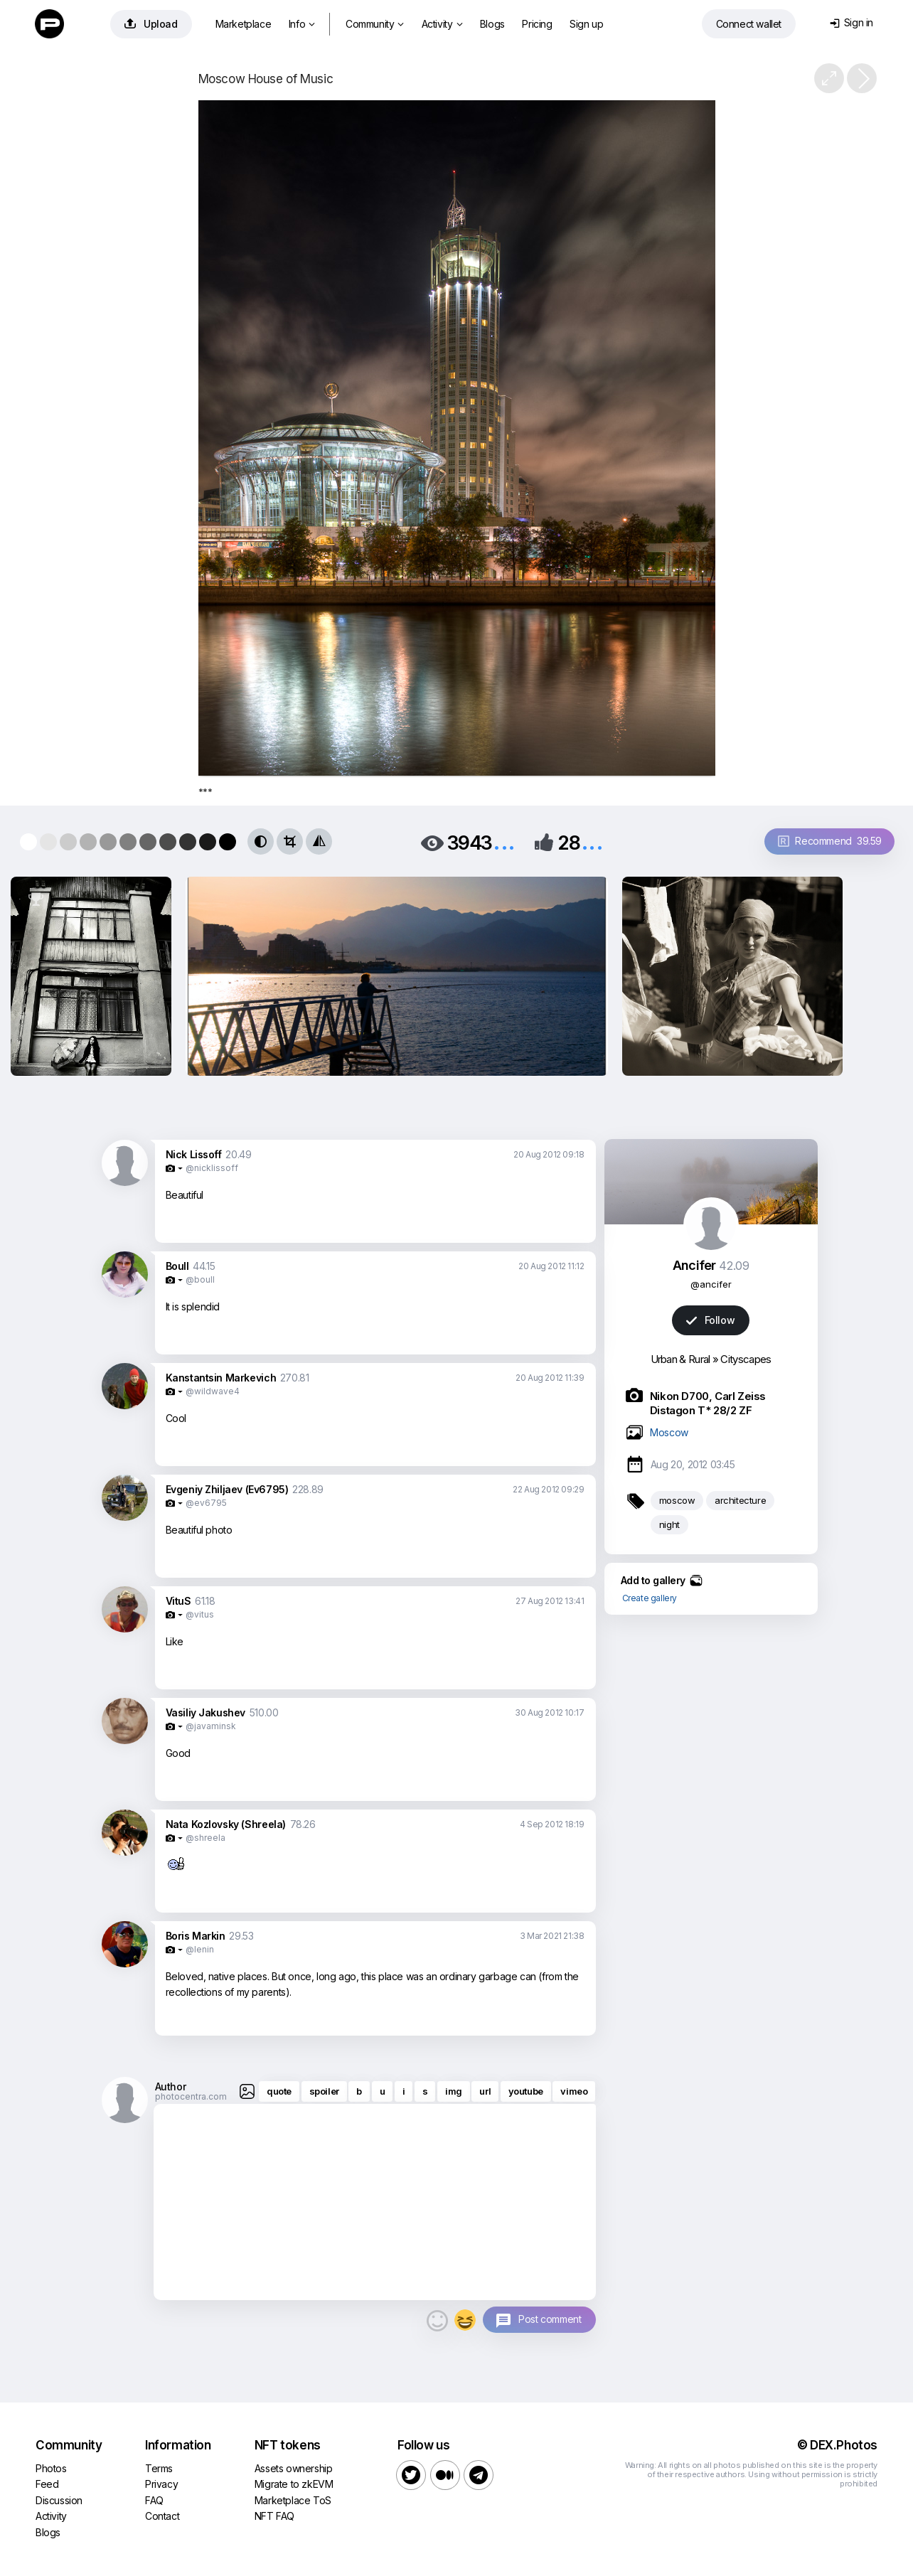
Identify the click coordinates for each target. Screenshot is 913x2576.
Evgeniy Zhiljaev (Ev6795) (227, 1489)
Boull (177, 1266)
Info (302, 24)
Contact (162, 2516)
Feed (47, 2484)
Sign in (851, 22)
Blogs (492, 24)
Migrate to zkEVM (294, 2484)
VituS (178, 1601)
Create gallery (649, 1598)
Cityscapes (745, 1359)
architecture (740, 1500)
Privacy (161, 2484)
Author (170, 2086)
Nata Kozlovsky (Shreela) (226, 1824)
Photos (51, 2468)
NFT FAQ (274, 2516)
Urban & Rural (680, 1359)
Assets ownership (294, 2468)
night (669, 1524)
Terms (159, 2468)
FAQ (154, 2500)
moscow (677, 1500)
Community (375, 24)
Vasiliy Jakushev (206, 1712)
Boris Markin (195, 1936)
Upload (151, 24)
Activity (442, 24)
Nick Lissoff (194, 1154)
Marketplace (243, 24)
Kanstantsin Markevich (221, 1378)
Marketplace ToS (293, 2500)
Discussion (59, 2500)
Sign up (586, 24)
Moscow (669, 1432)
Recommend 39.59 (830, 841)
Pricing (537, 24)
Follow (710, 1320)
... (504, 841)
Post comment (549, 2319)
